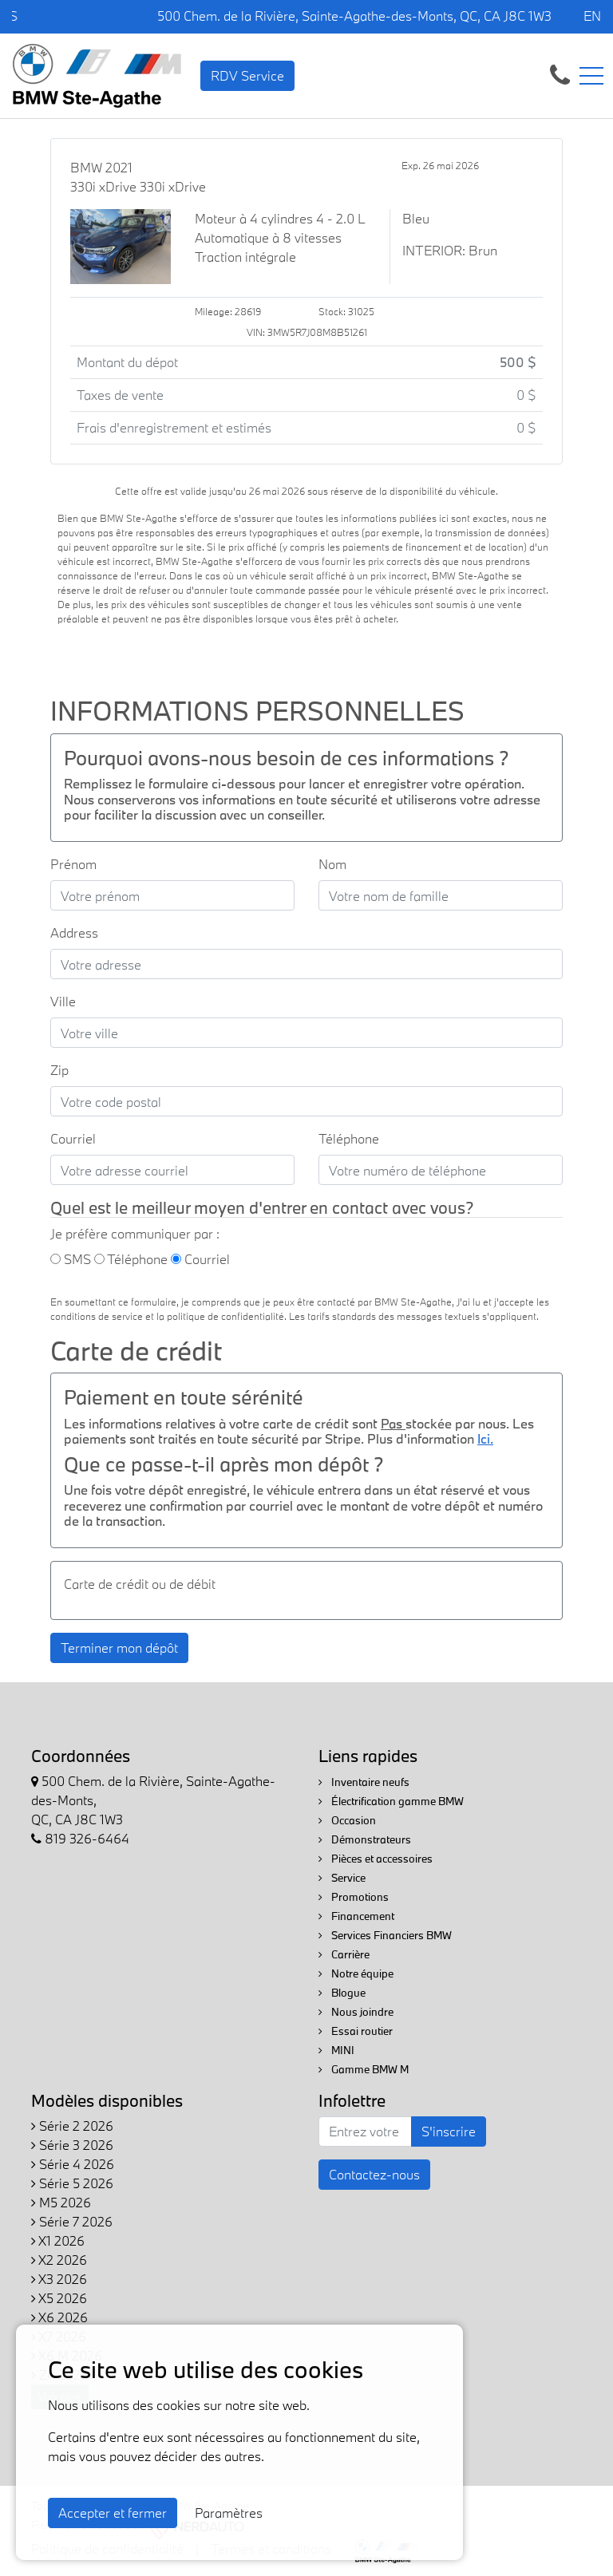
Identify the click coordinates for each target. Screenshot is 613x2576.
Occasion (347, 1820)
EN (592, 15)
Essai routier (355, 2031)
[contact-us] (560, 73)
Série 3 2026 (72, 2144)
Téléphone (348, 1138)
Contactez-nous (374, 2174)
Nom (332, 863)
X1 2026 (58, 2240)
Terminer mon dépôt (119, 1647)
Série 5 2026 (72, 2183)
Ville (63, 1001)
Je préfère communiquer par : (134, 1233)
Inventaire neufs (363, 1782)
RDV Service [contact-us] (247, 75)
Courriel (73, 1138)
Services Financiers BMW (385, 1935)
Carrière (344, 1954)
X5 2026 (59, 2298)
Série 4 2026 (72, 2163)
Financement (356, 1916)
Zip (59, 1069)
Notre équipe (356, 1973)
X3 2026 (59, 2278)
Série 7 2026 (72, 2221)
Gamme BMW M (363, 2069)
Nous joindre (356, 2012)
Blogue (342, 1992)
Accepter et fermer (112, 2512)
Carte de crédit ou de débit (140, 1583)
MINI (336, 2050)
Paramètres (229, 2512)
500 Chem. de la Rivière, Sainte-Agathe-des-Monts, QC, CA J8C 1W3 (354, 15)
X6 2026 (59, 2317)
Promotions (353, 1897)
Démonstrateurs (364, 1839)
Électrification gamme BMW (391, 1801)
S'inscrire (448, 2131)
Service (342, 1878)
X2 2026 (59, 2259)
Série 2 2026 (72, 2125)
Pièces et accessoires (375, 1858)
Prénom (73, 863)
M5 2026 (61, 2202)
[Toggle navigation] (591, 76)
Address (74, 932)
